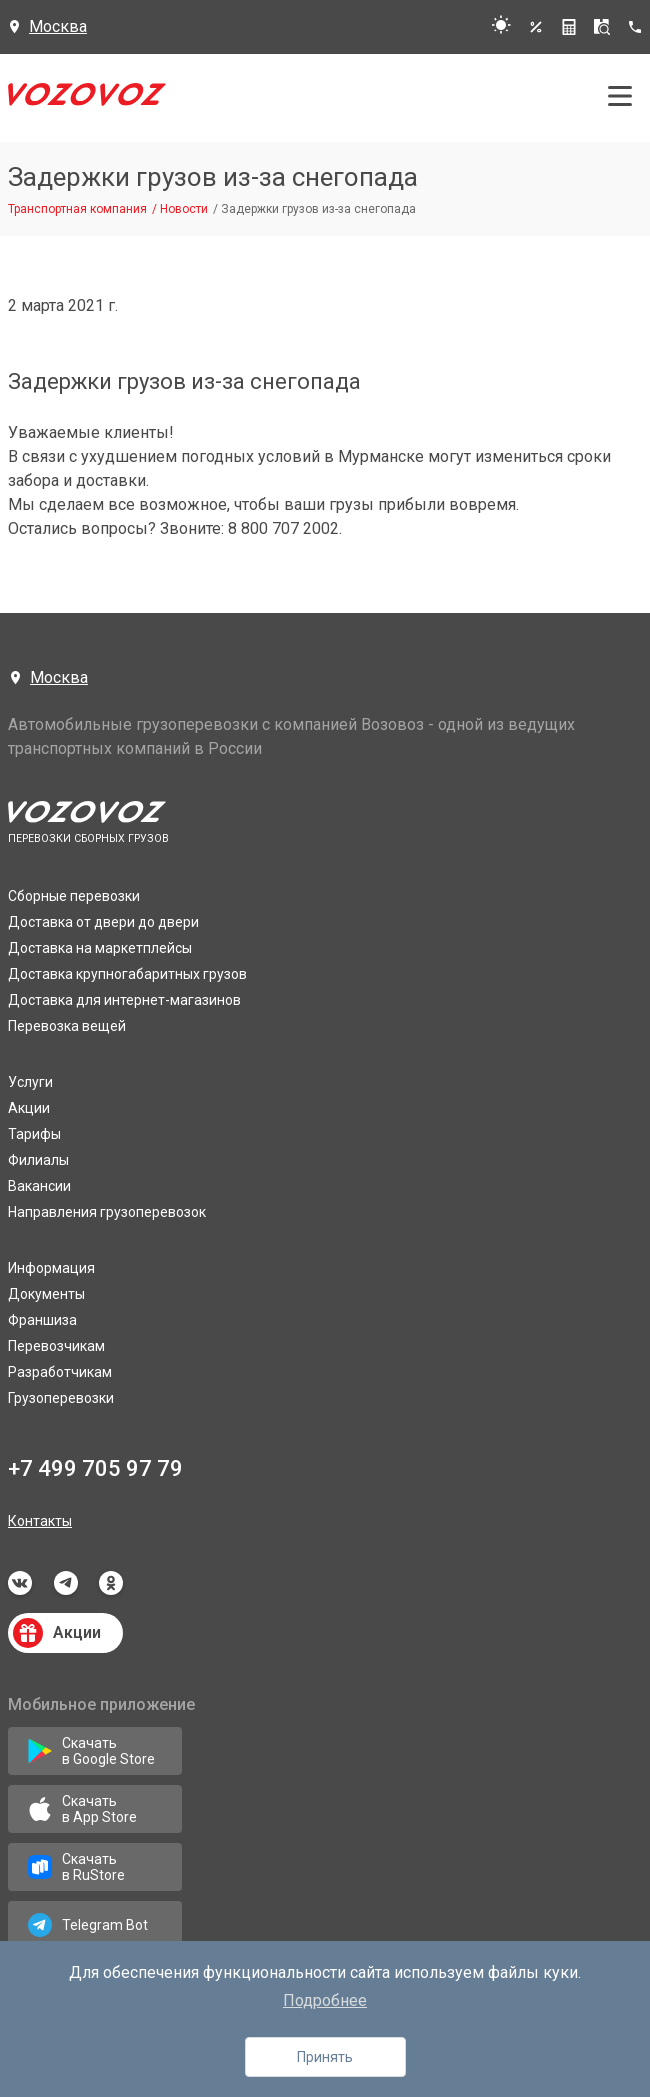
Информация (51, 1268)
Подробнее (325, 2000)
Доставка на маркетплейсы (100, 948)
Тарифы (34, 1134)
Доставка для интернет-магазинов (124, 1000)
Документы (46, 1294)
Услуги (30, 1082)
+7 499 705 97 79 (95, 1468)
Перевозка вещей (67, 1026)
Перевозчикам (56, 1346)
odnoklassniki (111, 1583)
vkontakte (20, 1583)
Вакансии (39, 1186)
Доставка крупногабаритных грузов (127, 974)
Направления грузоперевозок (107, 1212)
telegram (66, 1583)
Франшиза (42, 1320)
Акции (29, 1108)
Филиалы (38, 1160)
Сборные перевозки (74, 896)
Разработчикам (60, 1372)
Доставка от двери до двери (103, 922)
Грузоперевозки (61, 1398)
